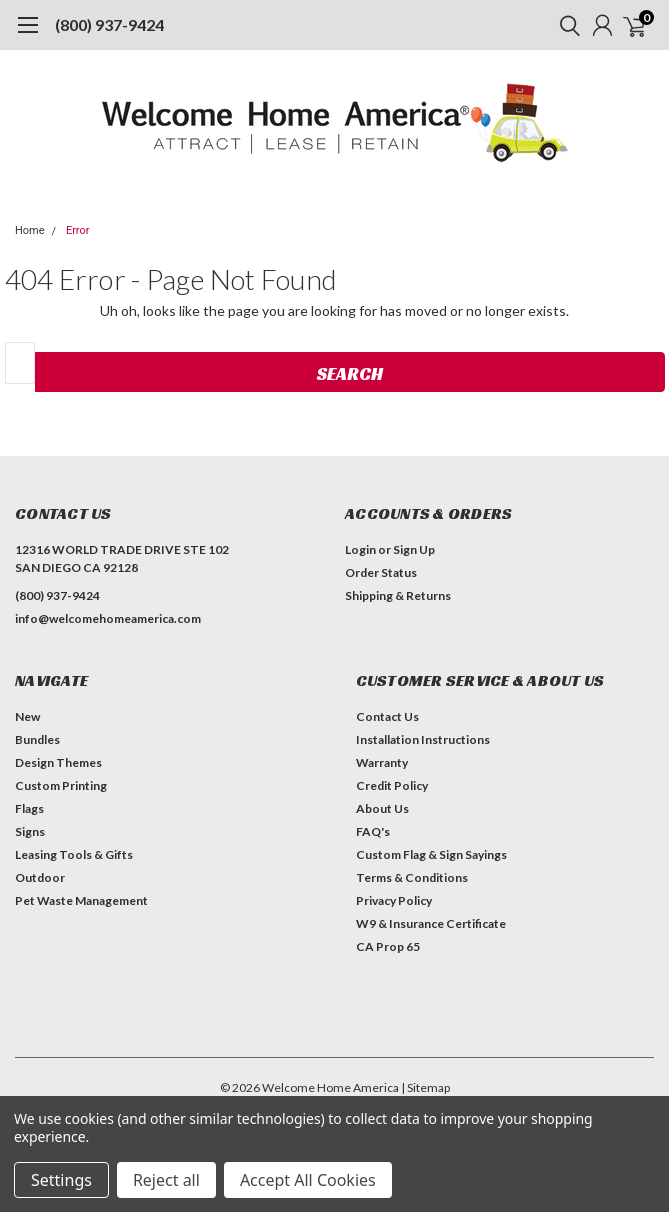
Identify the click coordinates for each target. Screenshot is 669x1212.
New (27, 716)
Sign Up (414, 549)
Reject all (166, 1180)
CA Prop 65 (388, 946)
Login (360, 549)
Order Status (381, 572)
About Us (382, 808)
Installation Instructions (423, 739)
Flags (29, 808)
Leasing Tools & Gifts (74, 854)
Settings (61, 1180)
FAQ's (373, 831)
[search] (565, 25)
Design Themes (58, 762)
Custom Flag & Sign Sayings (431, 854)
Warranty (382, 762)
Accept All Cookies (308, 1180)
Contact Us (387, 716)
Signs (30, 831)
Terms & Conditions (412, 877)
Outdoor (40, 877)
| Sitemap (425, 1087)
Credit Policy (392, 785)
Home (30, 230)
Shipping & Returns (398, 595)
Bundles (37, 739)
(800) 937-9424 (109, 24)
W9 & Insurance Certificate (431, 923)
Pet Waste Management (81, 900)
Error (78, 230)
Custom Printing (61, 785)
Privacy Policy (394, 900)
